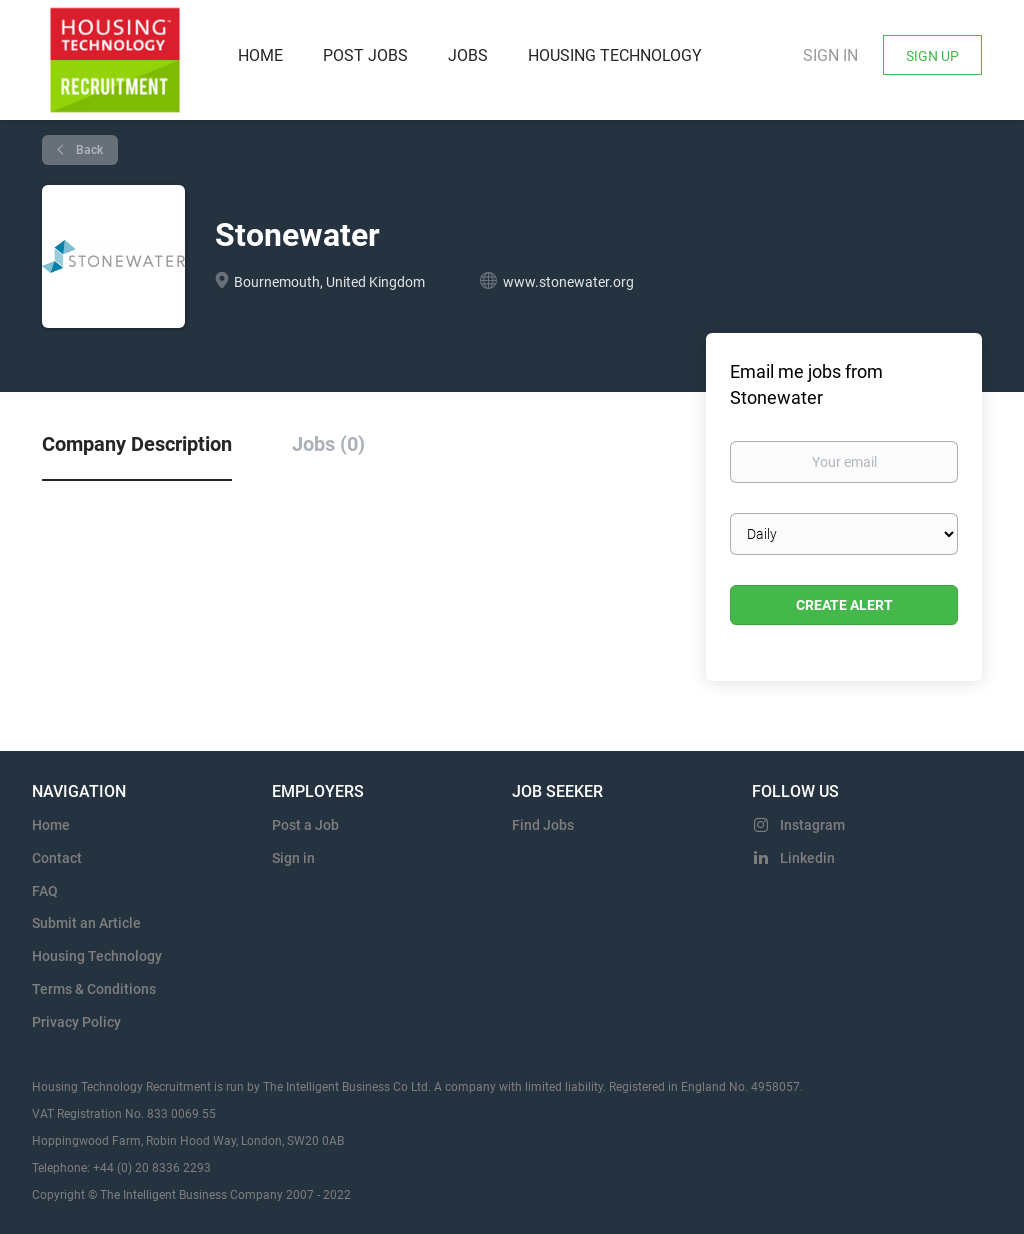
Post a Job (305, 825)
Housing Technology (97, 956)
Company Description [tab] (137, 444)
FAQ (45, 891)
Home (51, 825)
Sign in (830, 55)
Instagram (812, 825)
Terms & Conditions (94, 989)
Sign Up (932, 56)
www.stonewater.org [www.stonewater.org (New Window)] (568, 282)
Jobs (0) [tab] (328, 444)
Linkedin (807, 858)
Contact (57, 858)
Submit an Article (86, 923)
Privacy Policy (76, 1022)
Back (88, 150)
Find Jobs (543, 825)
